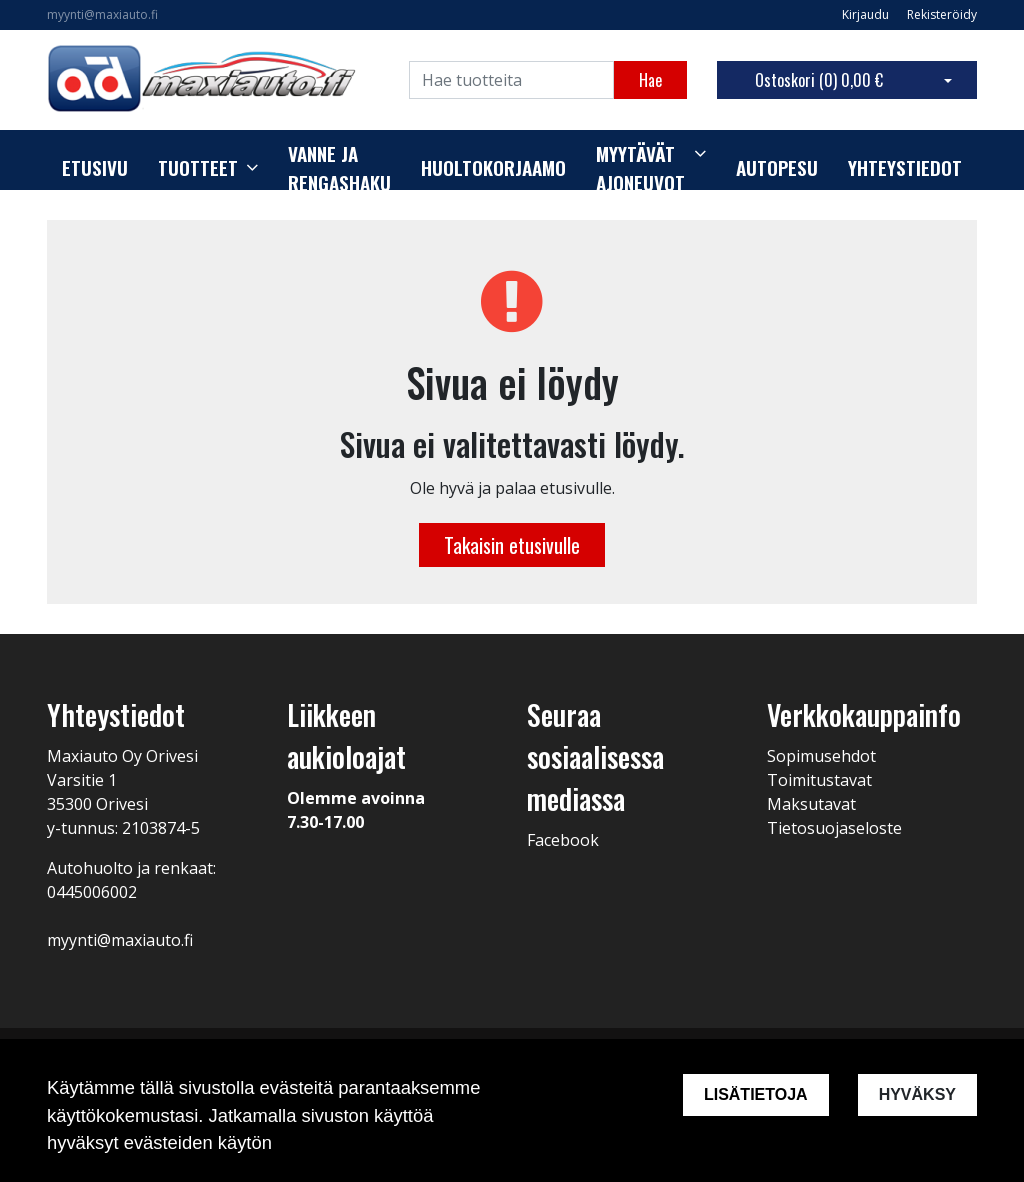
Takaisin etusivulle (512, 545)
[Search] (511, 80)
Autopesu (777, 168)
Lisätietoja (756, 1094)
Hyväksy (917, 1094)
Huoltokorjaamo (493, 168)
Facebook (563, 840)
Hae (650, 80)
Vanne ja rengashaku (339, 168)
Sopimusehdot (821, 756)
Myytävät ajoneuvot (640, 168)
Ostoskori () (819, 80)
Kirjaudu (867, 14)
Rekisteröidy (942, 14)
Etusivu (95, 168)
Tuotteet (198, 168)
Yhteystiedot (905, 168)
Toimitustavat (819, 780)
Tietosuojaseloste (834, 828)
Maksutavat (811, 804)
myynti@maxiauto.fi (102, 14)
